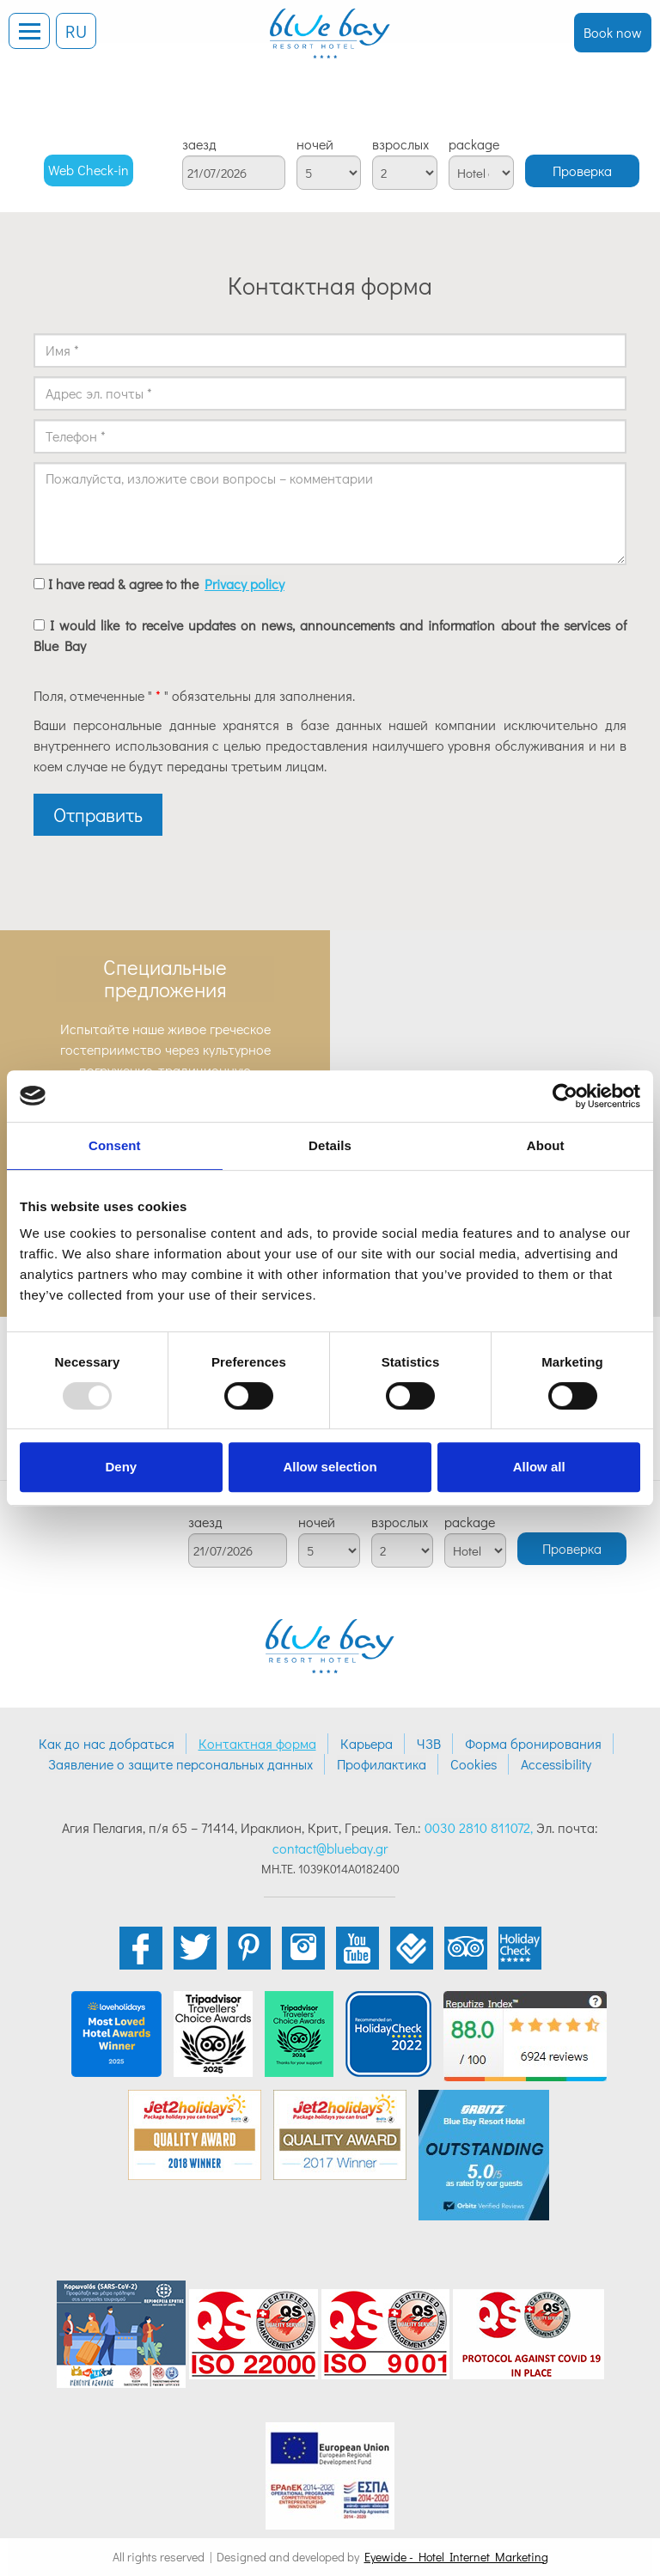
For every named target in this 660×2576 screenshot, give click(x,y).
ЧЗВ (429, 1743)
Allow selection (329, 1466)
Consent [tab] (115, 1145)
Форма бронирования (533, 1743)
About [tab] (546, 1145)
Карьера (366, 1743)
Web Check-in (88, 170)
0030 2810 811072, (479, 1827)
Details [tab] (330, 1145)
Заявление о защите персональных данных (180, 1764)
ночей (314, 144)
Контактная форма (257, 1743)
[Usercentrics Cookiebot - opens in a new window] (565, 1096)
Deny (121, 1466)
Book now (613, 32)
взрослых (400, 144)
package (474, 144)
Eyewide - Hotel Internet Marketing (456, 2557)
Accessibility (556, 1764)
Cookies (473, 1764)
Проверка (582, 170)
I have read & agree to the (166, 584)
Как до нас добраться (106, 1743)
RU (76, 31)
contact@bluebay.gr (330, 1848)
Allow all (539, 1466)
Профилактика (381, 1764)
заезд (199, 144)
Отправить (98, 814)
